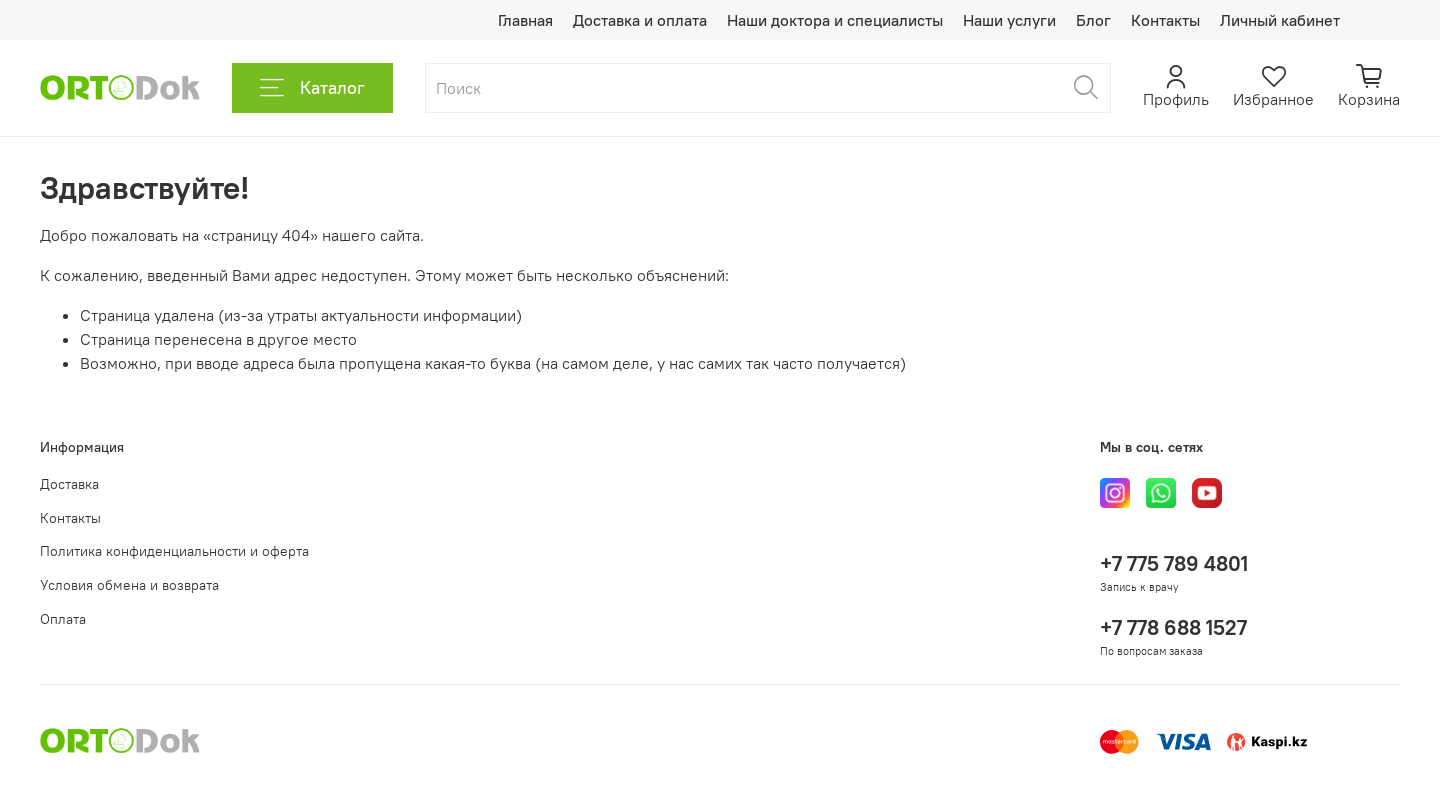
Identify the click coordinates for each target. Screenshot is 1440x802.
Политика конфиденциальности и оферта (174, 551)
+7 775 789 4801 (1174, 563)
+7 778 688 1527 (1173, 627)
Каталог (312, 88)
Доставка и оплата (640, 20)
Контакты (1165, 20)
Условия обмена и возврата (129, 585)
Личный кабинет (1280, 20)
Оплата (63, 619)
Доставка (69, 484)
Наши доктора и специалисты (835, 20)
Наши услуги (1009, 20)
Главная (525, 20)
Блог (1093, 20)
